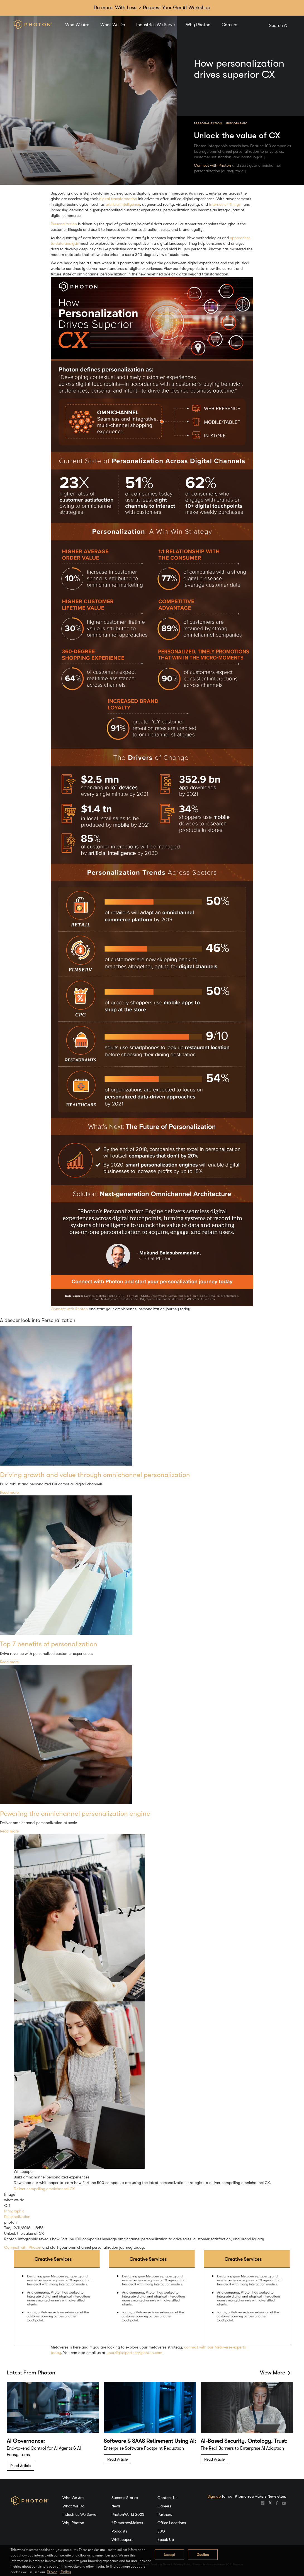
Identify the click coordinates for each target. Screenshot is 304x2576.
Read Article (20, 2465)
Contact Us (167, 2497)
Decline (202, 2554)
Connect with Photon (212, 165)
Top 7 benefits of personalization (48, 1644)
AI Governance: (26, 2441)
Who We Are (77, 24)
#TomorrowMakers (127, 2523)
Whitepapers (122, 2539)
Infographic (237, 123)
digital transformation (118, 199)
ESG (161, 2531)
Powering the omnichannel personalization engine (75, 1813)
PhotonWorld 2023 (127, 2514)
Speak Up (165, 2539)
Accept (169, 2554)
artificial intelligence (123, 204)
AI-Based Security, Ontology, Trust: (244, 2441)
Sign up (214, 2496)
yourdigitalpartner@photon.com (134, 2352)
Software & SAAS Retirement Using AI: (150, 2441)
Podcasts (119, 2531)
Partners (164, 2514)
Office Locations (171, 2523)
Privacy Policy (59, 2572)
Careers (229, 24)
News (115, 2506)
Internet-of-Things (224, 204)
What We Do (112, 24)
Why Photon (198, 24)
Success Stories (124, 2497)
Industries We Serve (155, 24)
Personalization (208, 123)
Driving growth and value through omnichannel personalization (95, 1475)
